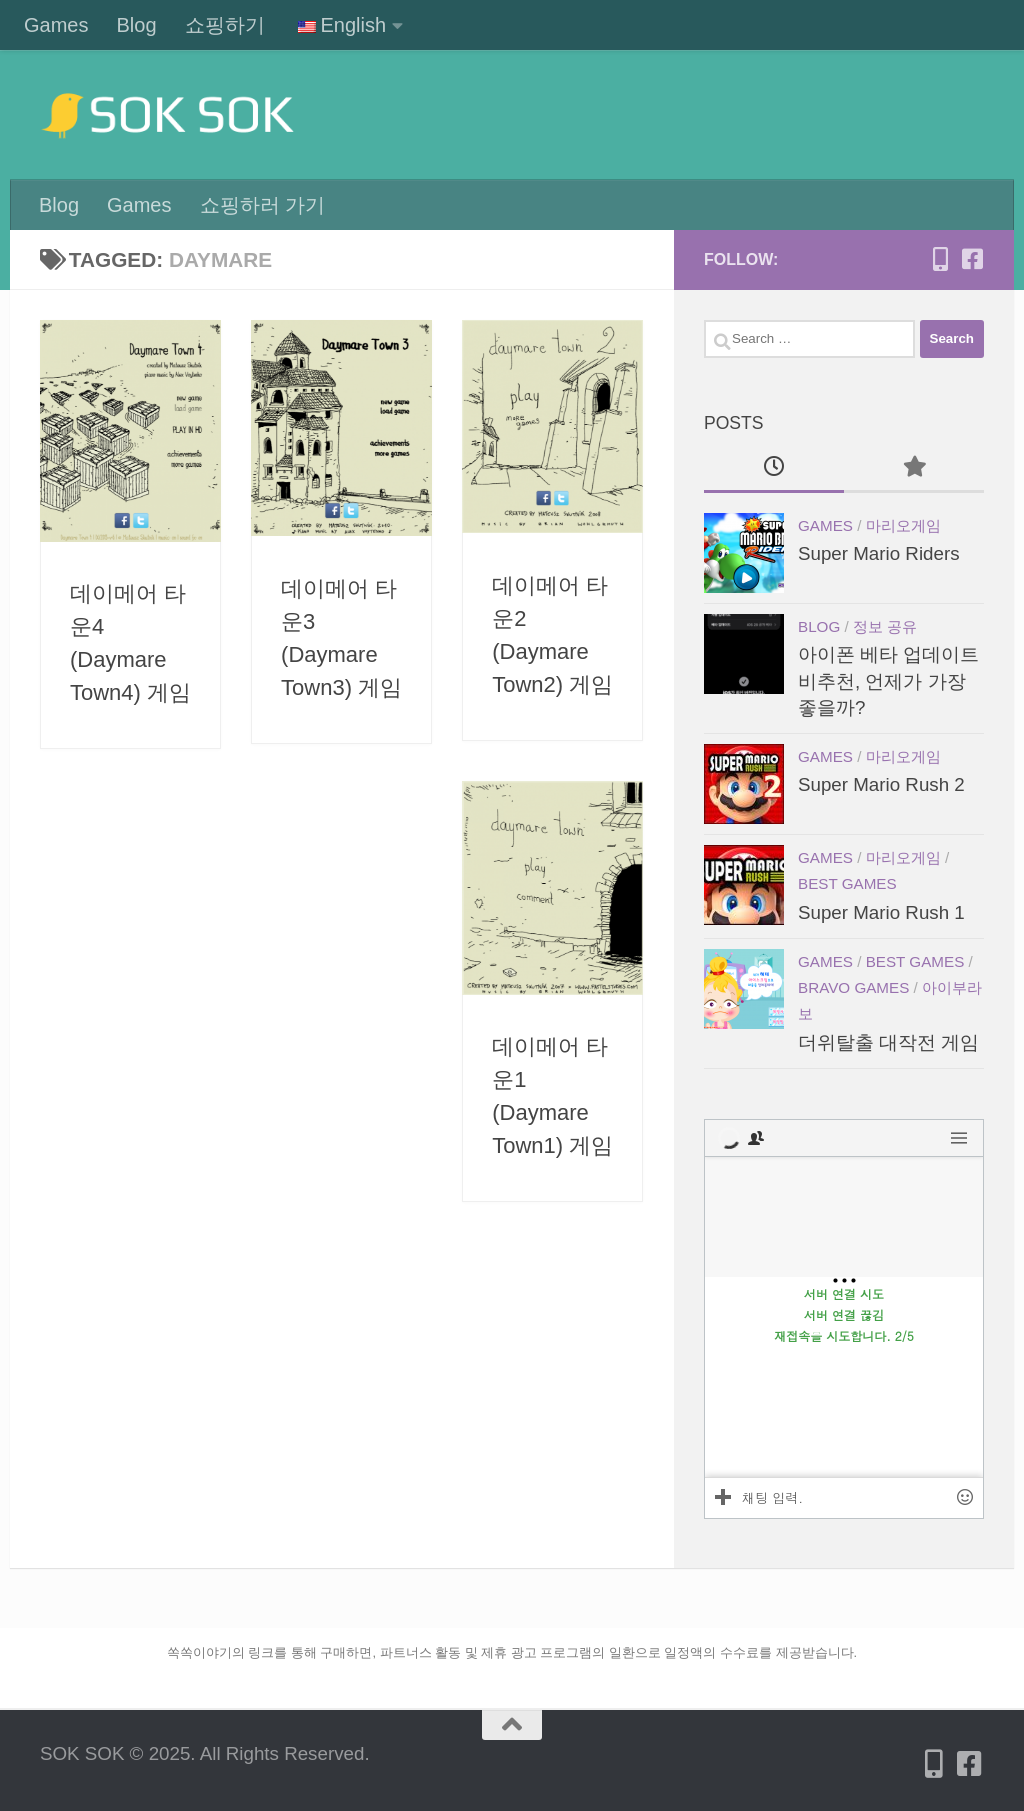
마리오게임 (903, 525)
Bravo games (853, 987)
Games (56, 25)
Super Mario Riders (879, 553)
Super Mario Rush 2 (881, 784)
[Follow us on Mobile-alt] (940, 259)
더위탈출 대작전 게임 (888, 1042)
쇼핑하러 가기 (263, 205)
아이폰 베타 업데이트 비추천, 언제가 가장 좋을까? (888, 681)
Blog (136, 25)
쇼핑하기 (225, 25)
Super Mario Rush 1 (881, 912)
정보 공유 (885, 626)
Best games (847, 883)
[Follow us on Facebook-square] (972, 259)
